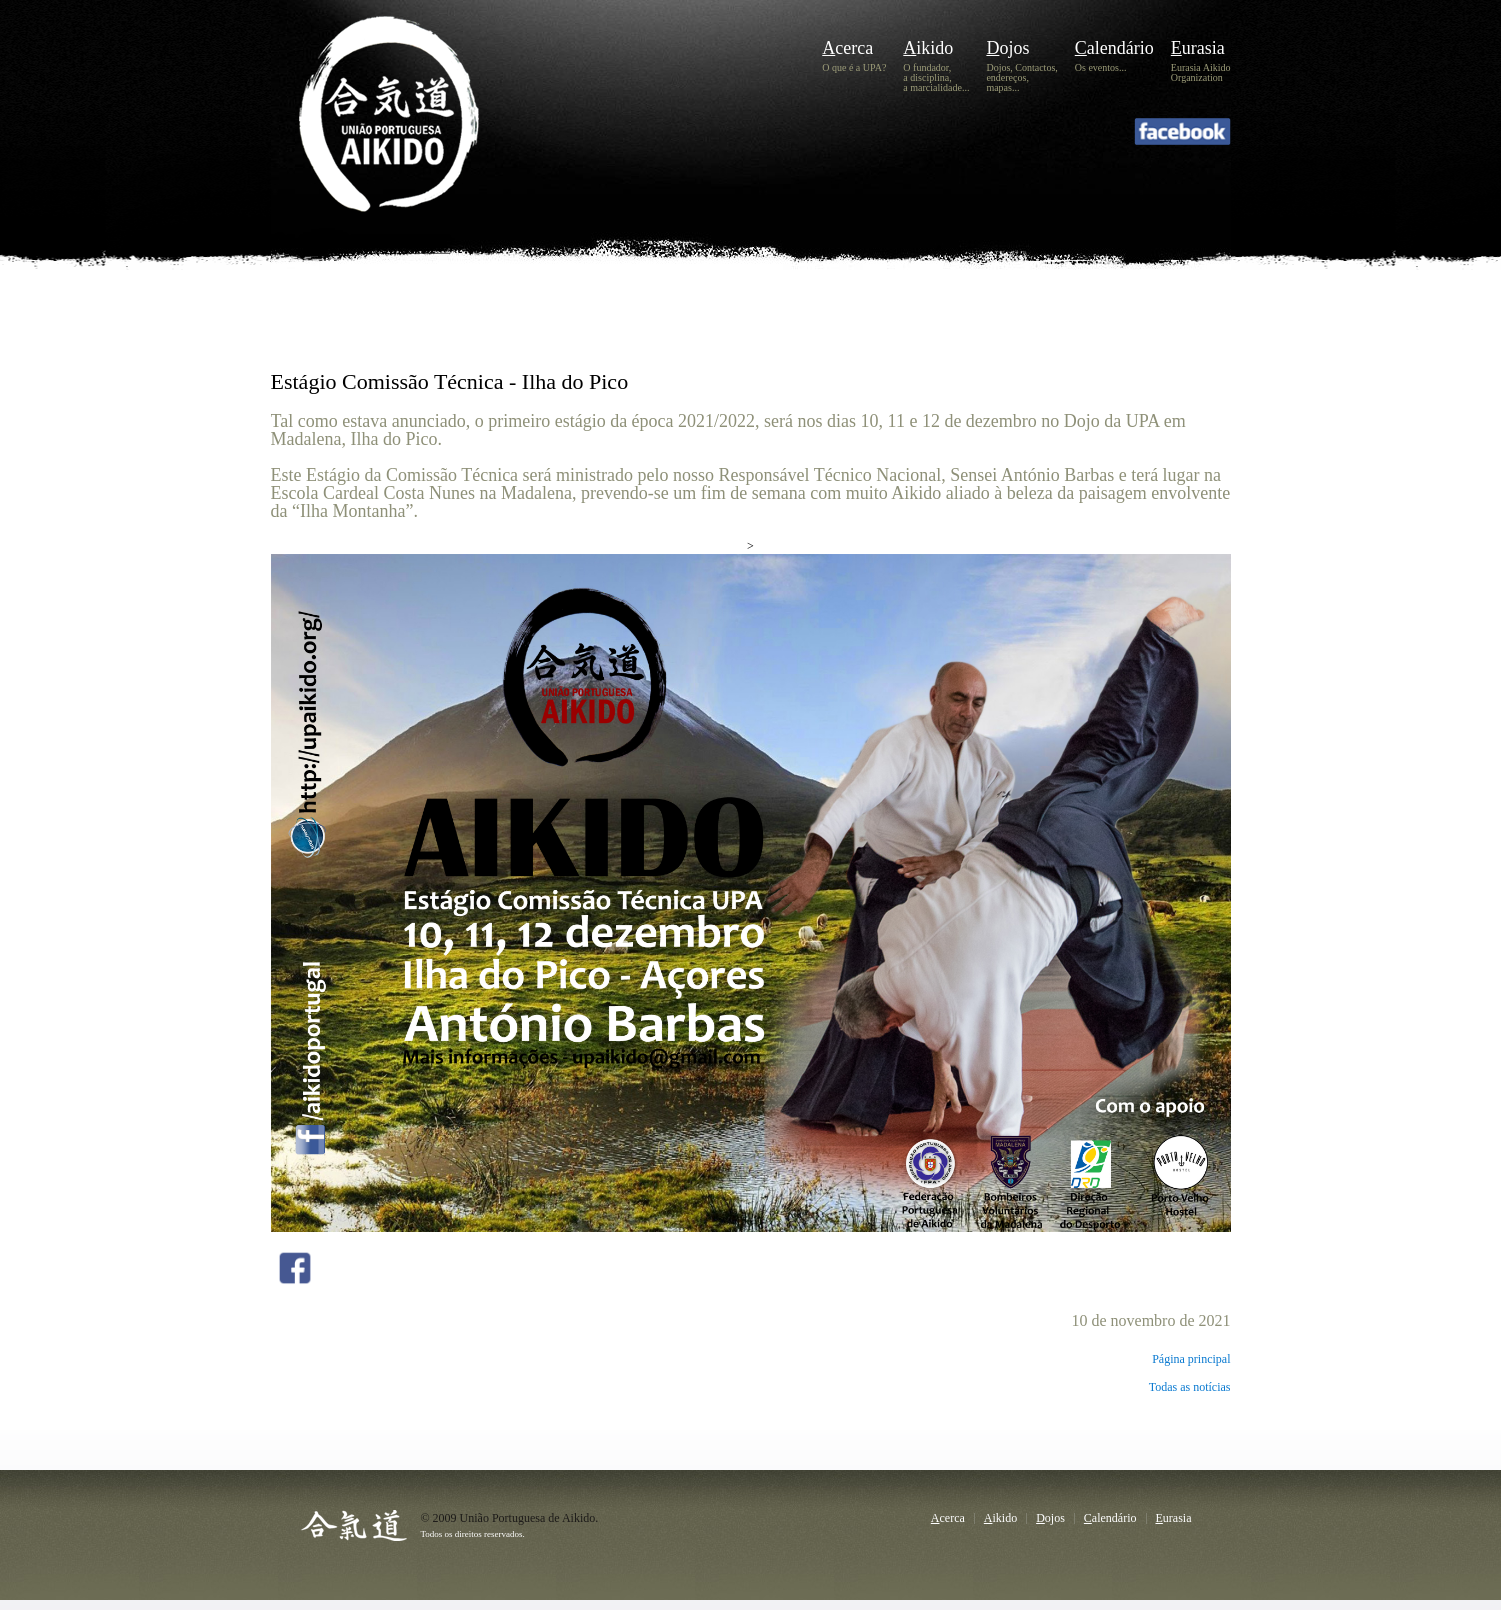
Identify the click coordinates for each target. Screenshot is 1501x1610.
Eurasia (1198, 48)
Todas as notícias (1190, 1387)
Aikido (928, 48)
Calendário (1114, 48)
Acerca (847, 48)
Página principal (1191, 1359)
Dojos (1007, 48)
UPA (418, 146)
